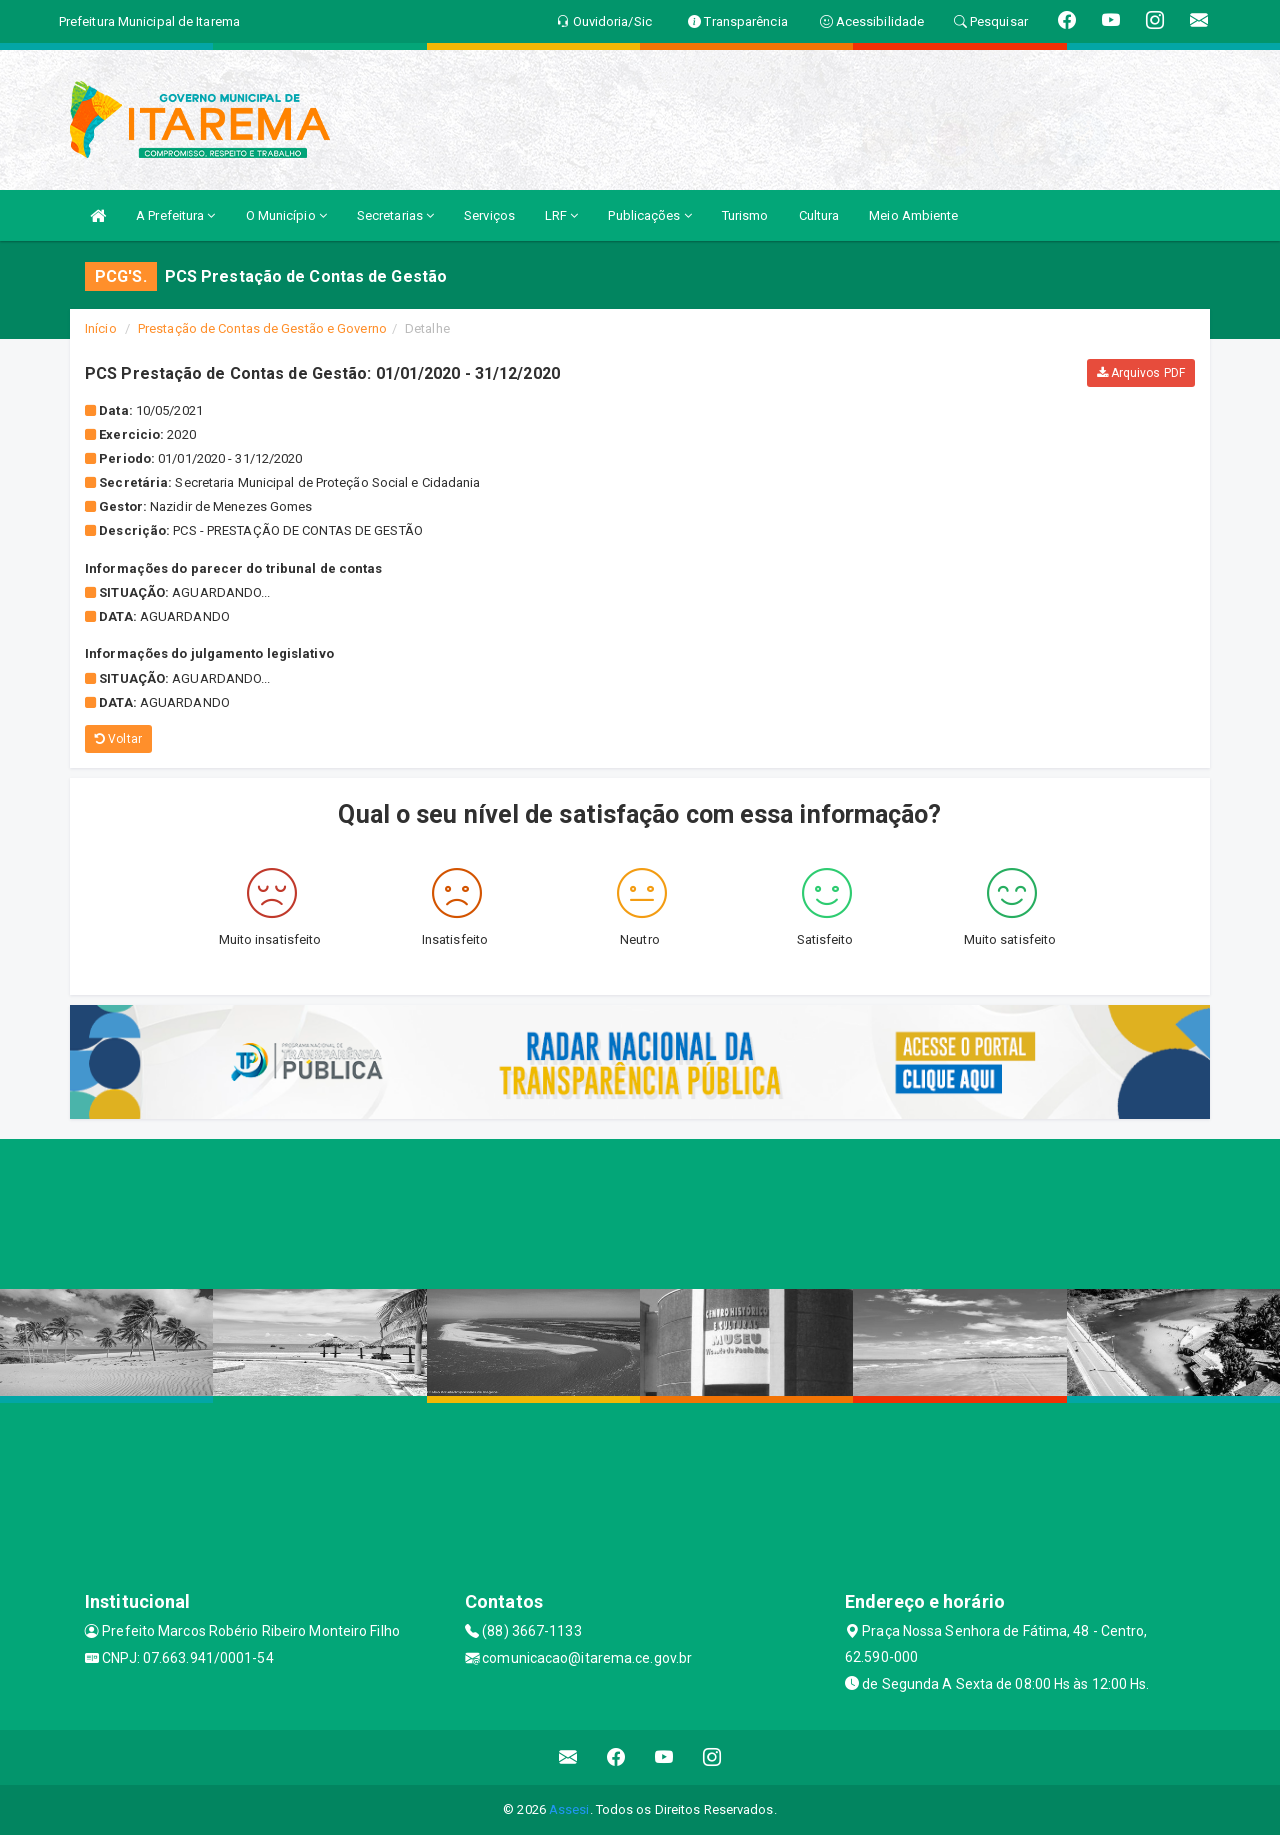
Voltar (118, 739)
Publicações (649, 215)
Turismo (745, 215)
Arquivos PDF (1141, 373)
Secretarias (395, 215)
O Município (286, 215)
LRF (562, 215)
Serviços (489, 215)
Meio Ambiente (913, 215)
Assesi (569, 1809)
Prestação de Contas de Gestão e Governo (262, 328)
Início (101, 328)
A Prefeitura (175, 215)
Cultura (819, 215)
